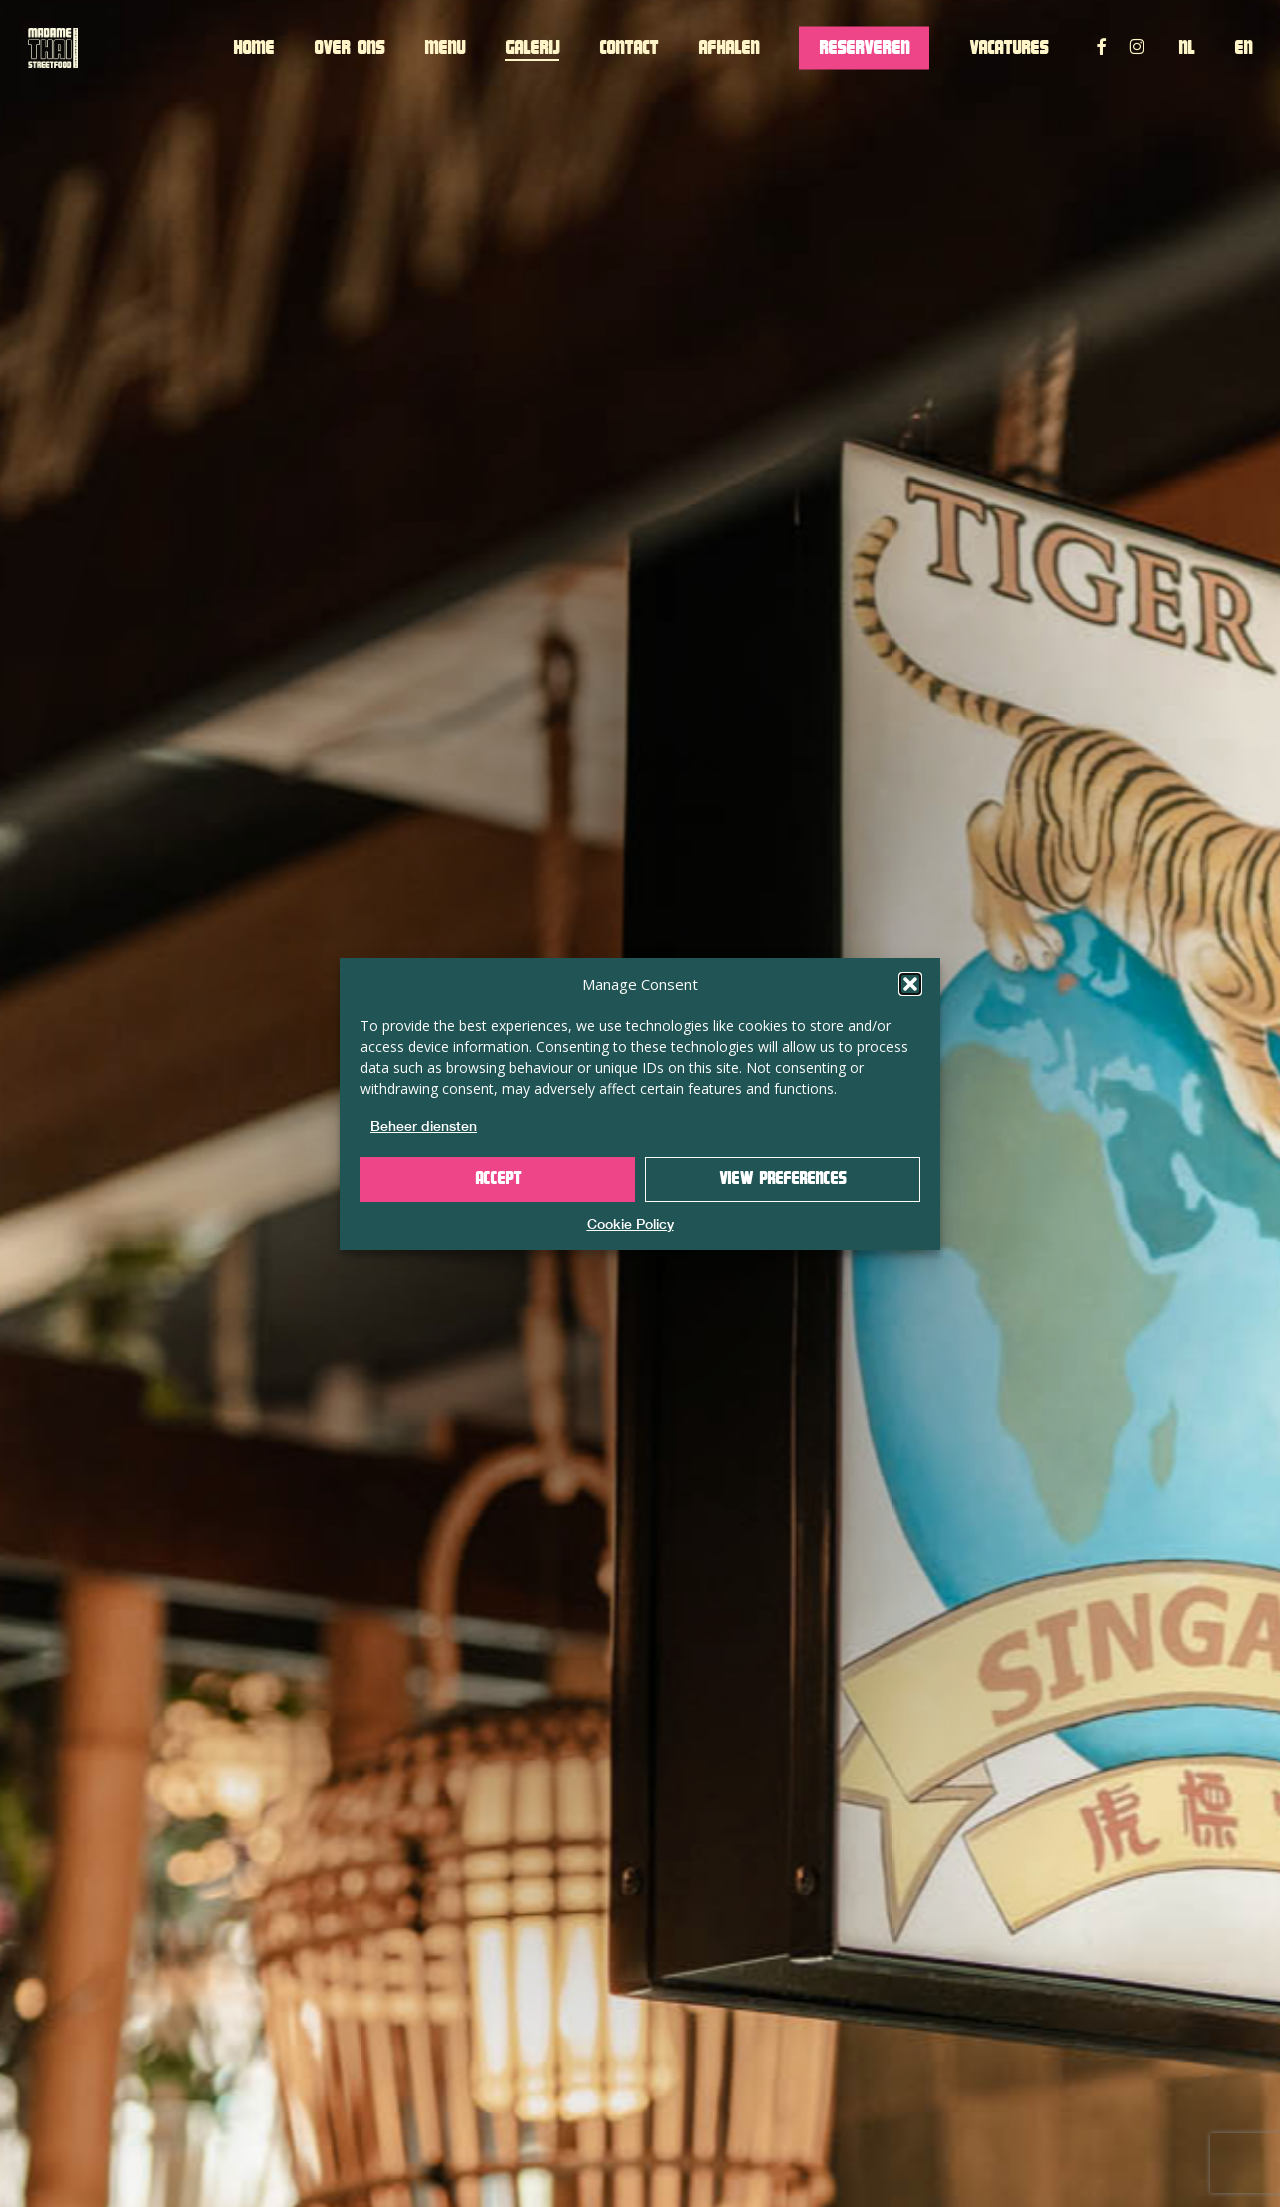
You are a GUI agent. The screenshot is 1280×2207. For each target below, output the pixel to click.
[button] (910, 984)
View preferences (782, 1179)
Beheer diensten (423, 1126)
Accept (498, 1179)
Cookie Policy (630, 1224)
